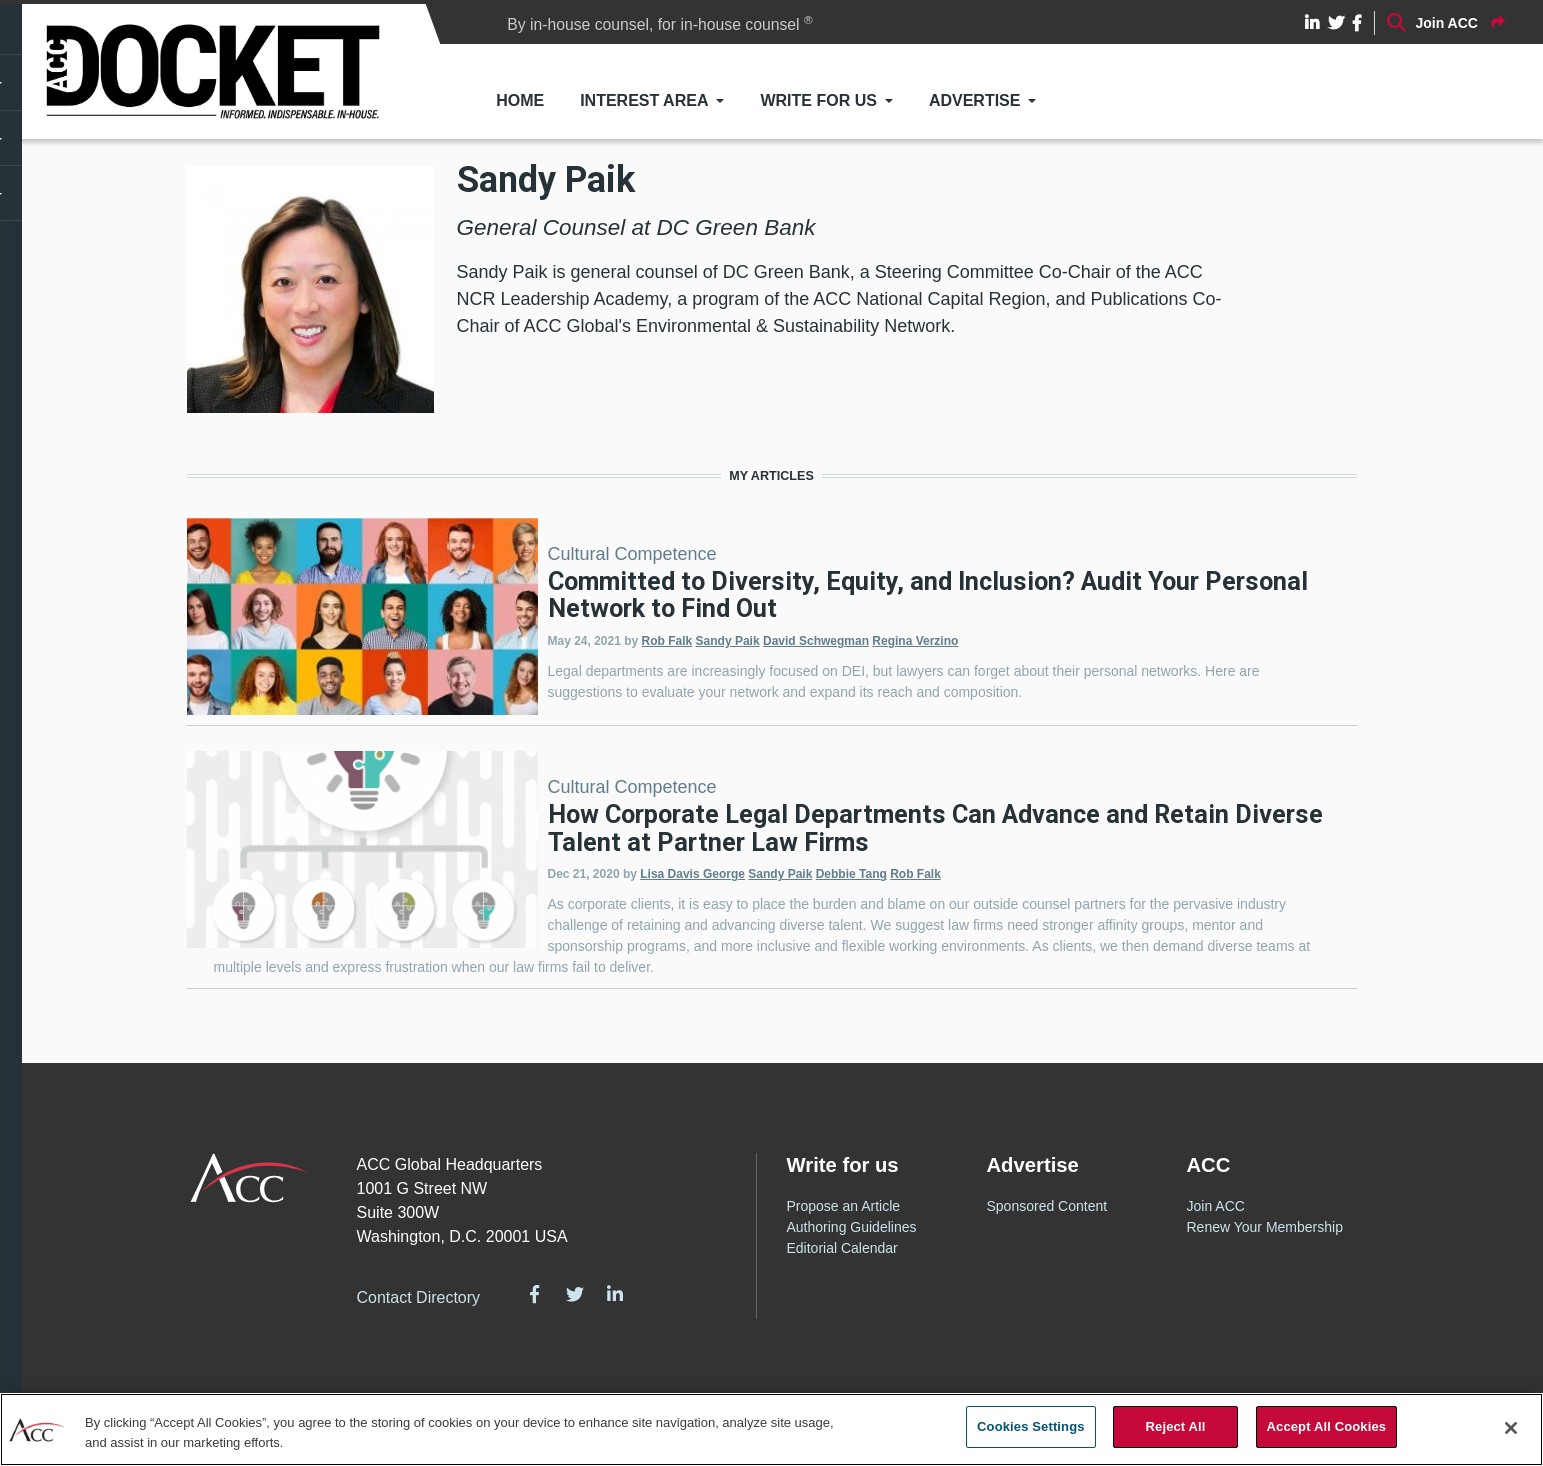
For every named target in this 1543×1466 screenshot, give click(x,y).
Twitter (575, 1294)
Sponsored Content (1047, 1206)
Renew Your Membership (1265, 1227)
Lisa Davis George (692, 874)
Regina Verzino (915, 641)
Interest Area (644, 100)
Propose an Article (844, 1206)
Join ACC (1216, 1206)
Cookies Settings (1031, 1426)
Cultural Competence (632, 554)
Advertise (975, 100)
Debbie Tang (851, 874)
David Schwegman (816, 641)
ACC (249, 1178)
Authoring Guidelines (852, 1227)
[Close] (1511, 1428)
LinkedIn (615, 1294)
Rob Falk (667, 641)
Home (520, 100)
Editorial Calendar (842, 1248)
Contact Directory (419, 1297)
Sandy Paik (728, 641)
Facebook (534, 1294)
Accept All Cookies (1327, 1426)
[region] (771, 1429)
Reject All (1176, 1426)
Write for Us (818, 100)
